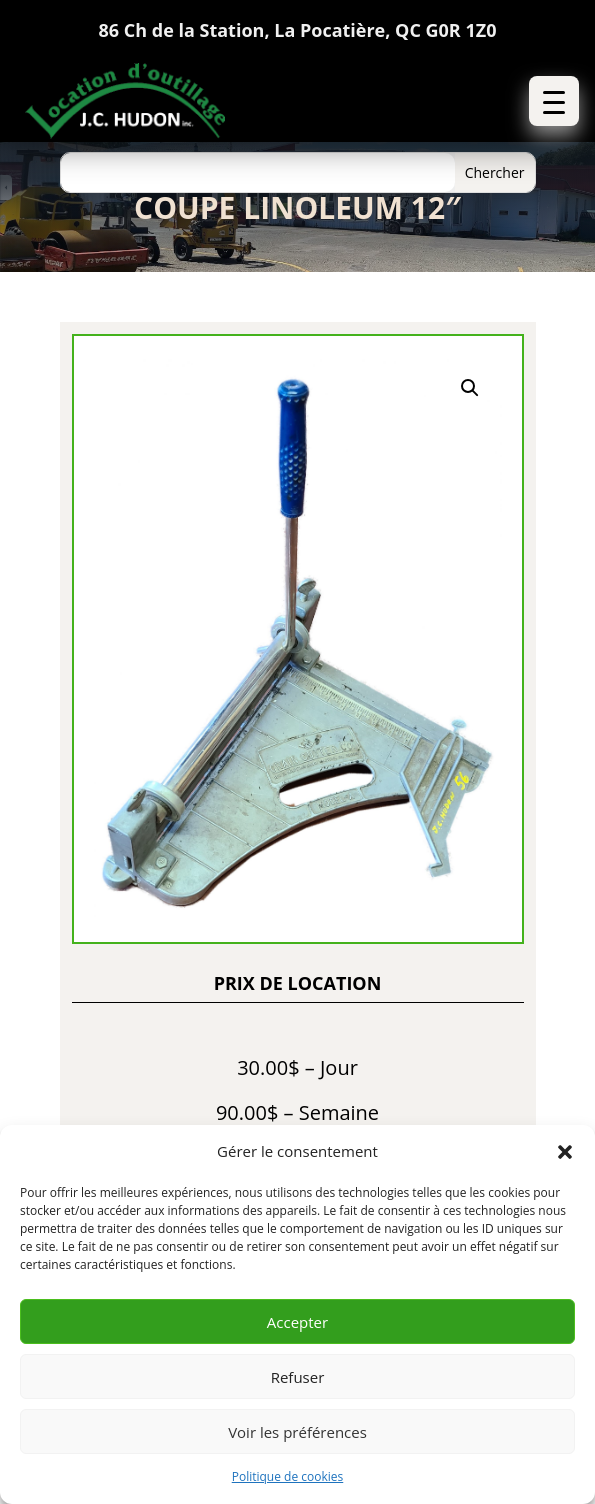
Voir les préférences (297, 1432)
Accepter (297, 1322)
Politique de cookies (288, 1476)
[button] (565, 1152)
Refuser (298, 1377)
